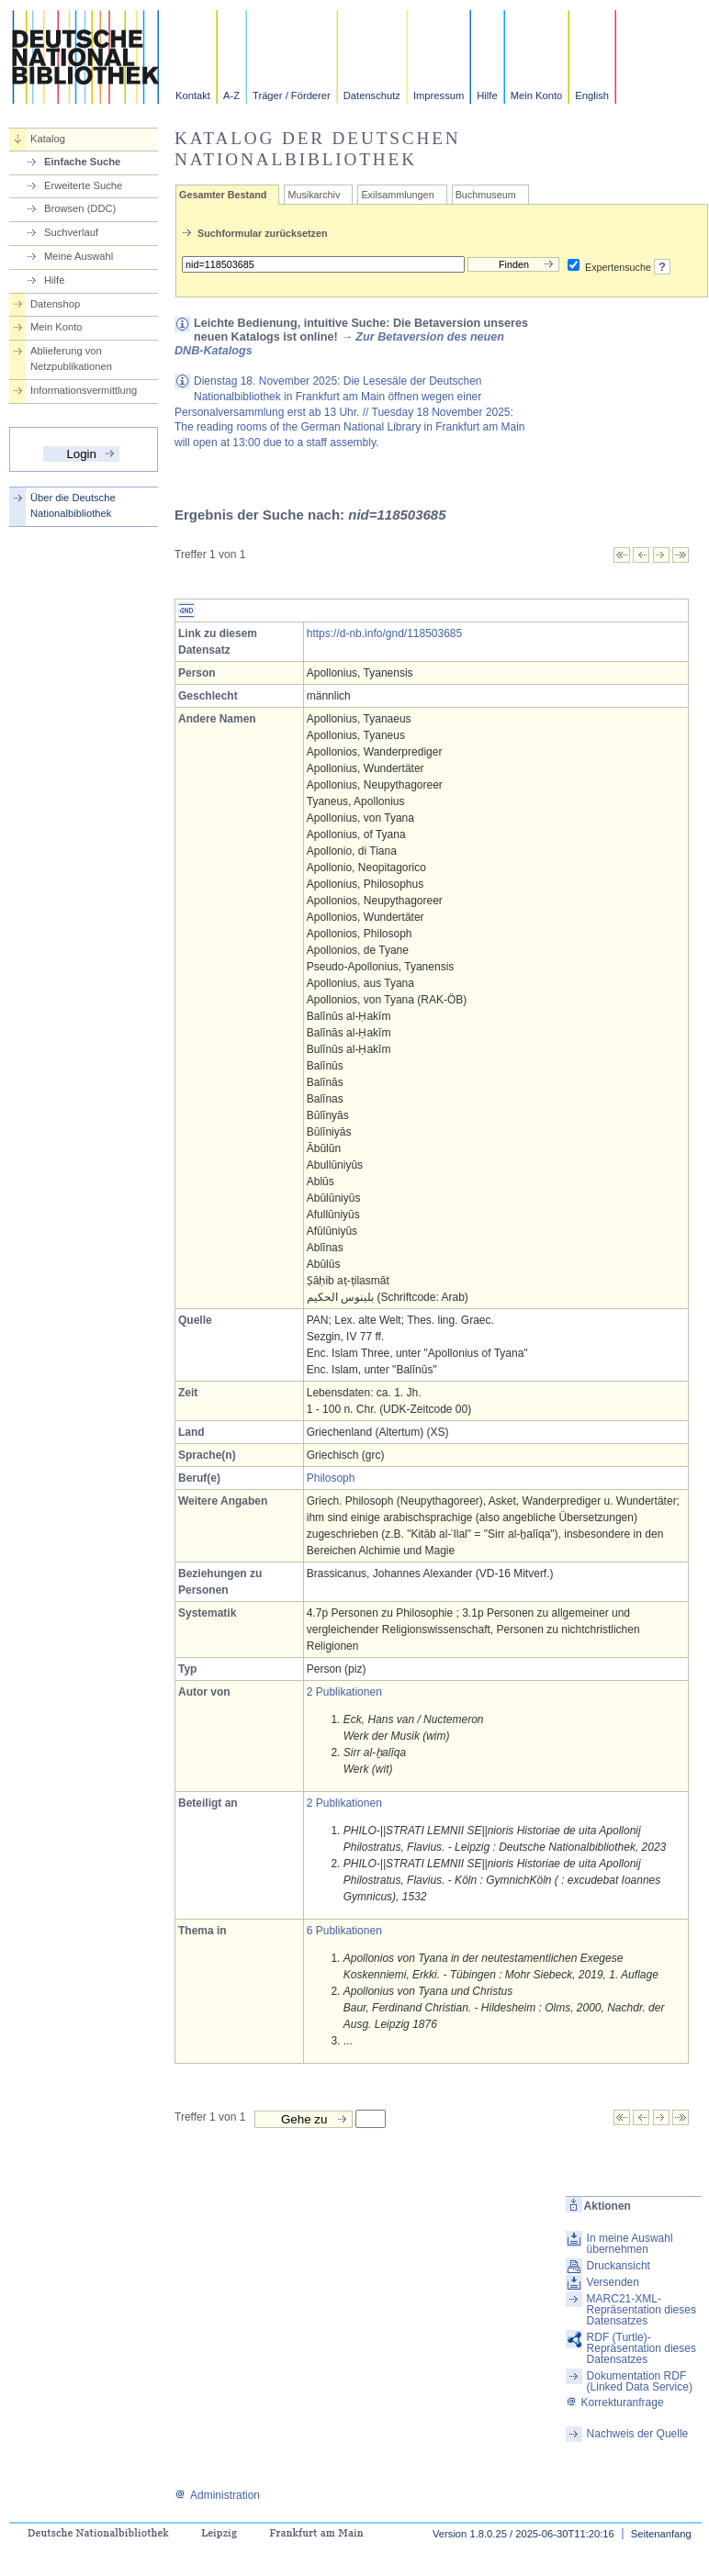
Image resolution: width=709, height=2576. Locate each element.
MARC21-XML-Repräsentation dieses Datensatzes (641, 2309)
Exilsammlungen (397, 194)
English (592, 95)
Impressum (438, 95)
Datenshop (55, 303)
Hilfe (487, 95)
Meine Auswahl (78, 256)
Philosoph (331, 1478)
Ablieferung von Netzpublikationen (71, 358)
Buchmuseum (486, 194)
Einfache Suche (82, 161)
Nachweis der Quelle (638, 2433)
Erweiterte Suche (83, 185)
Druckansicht (618, 2265)
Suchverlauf (71, 232)
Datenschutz (371, 95)
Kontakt (192, 95)
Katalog (47, 138)
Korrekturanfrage (615, 2402)
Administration (217, 2495)
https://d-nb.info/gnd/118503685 (384, 633)
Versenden (613, 2282)
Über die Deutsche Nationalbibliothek (73, 505)
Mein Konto (537, 95)
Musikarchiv (313, 194)
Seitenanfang (661, 2533)
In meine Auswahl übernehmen (630, 2244)
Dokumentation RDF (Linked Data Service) (639, 2381)
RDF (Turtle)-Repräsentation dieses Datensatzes (641, 2348)
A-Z (231, 95)
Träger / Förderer (292, 95)
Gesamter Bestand (222, 194)
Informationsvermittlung (83, 390)
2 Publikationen (344, 1692)
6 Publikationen (344, 1930)
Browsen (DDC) (80, 208)
